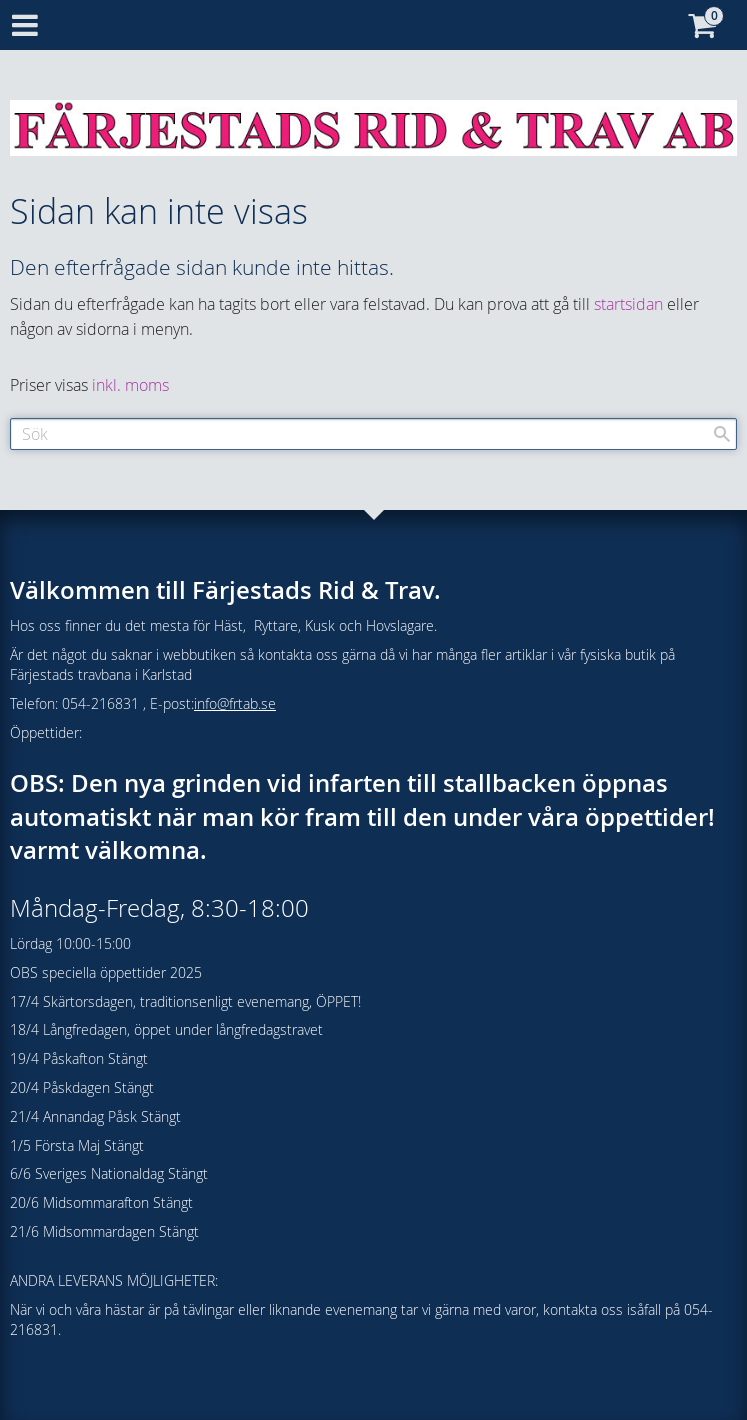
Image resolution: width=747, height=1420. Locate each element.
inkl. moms (130, 385)
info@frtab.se (235, 703)
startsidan (628, 304)
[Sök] (722, 434)
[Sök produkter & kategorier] (373, 434)
